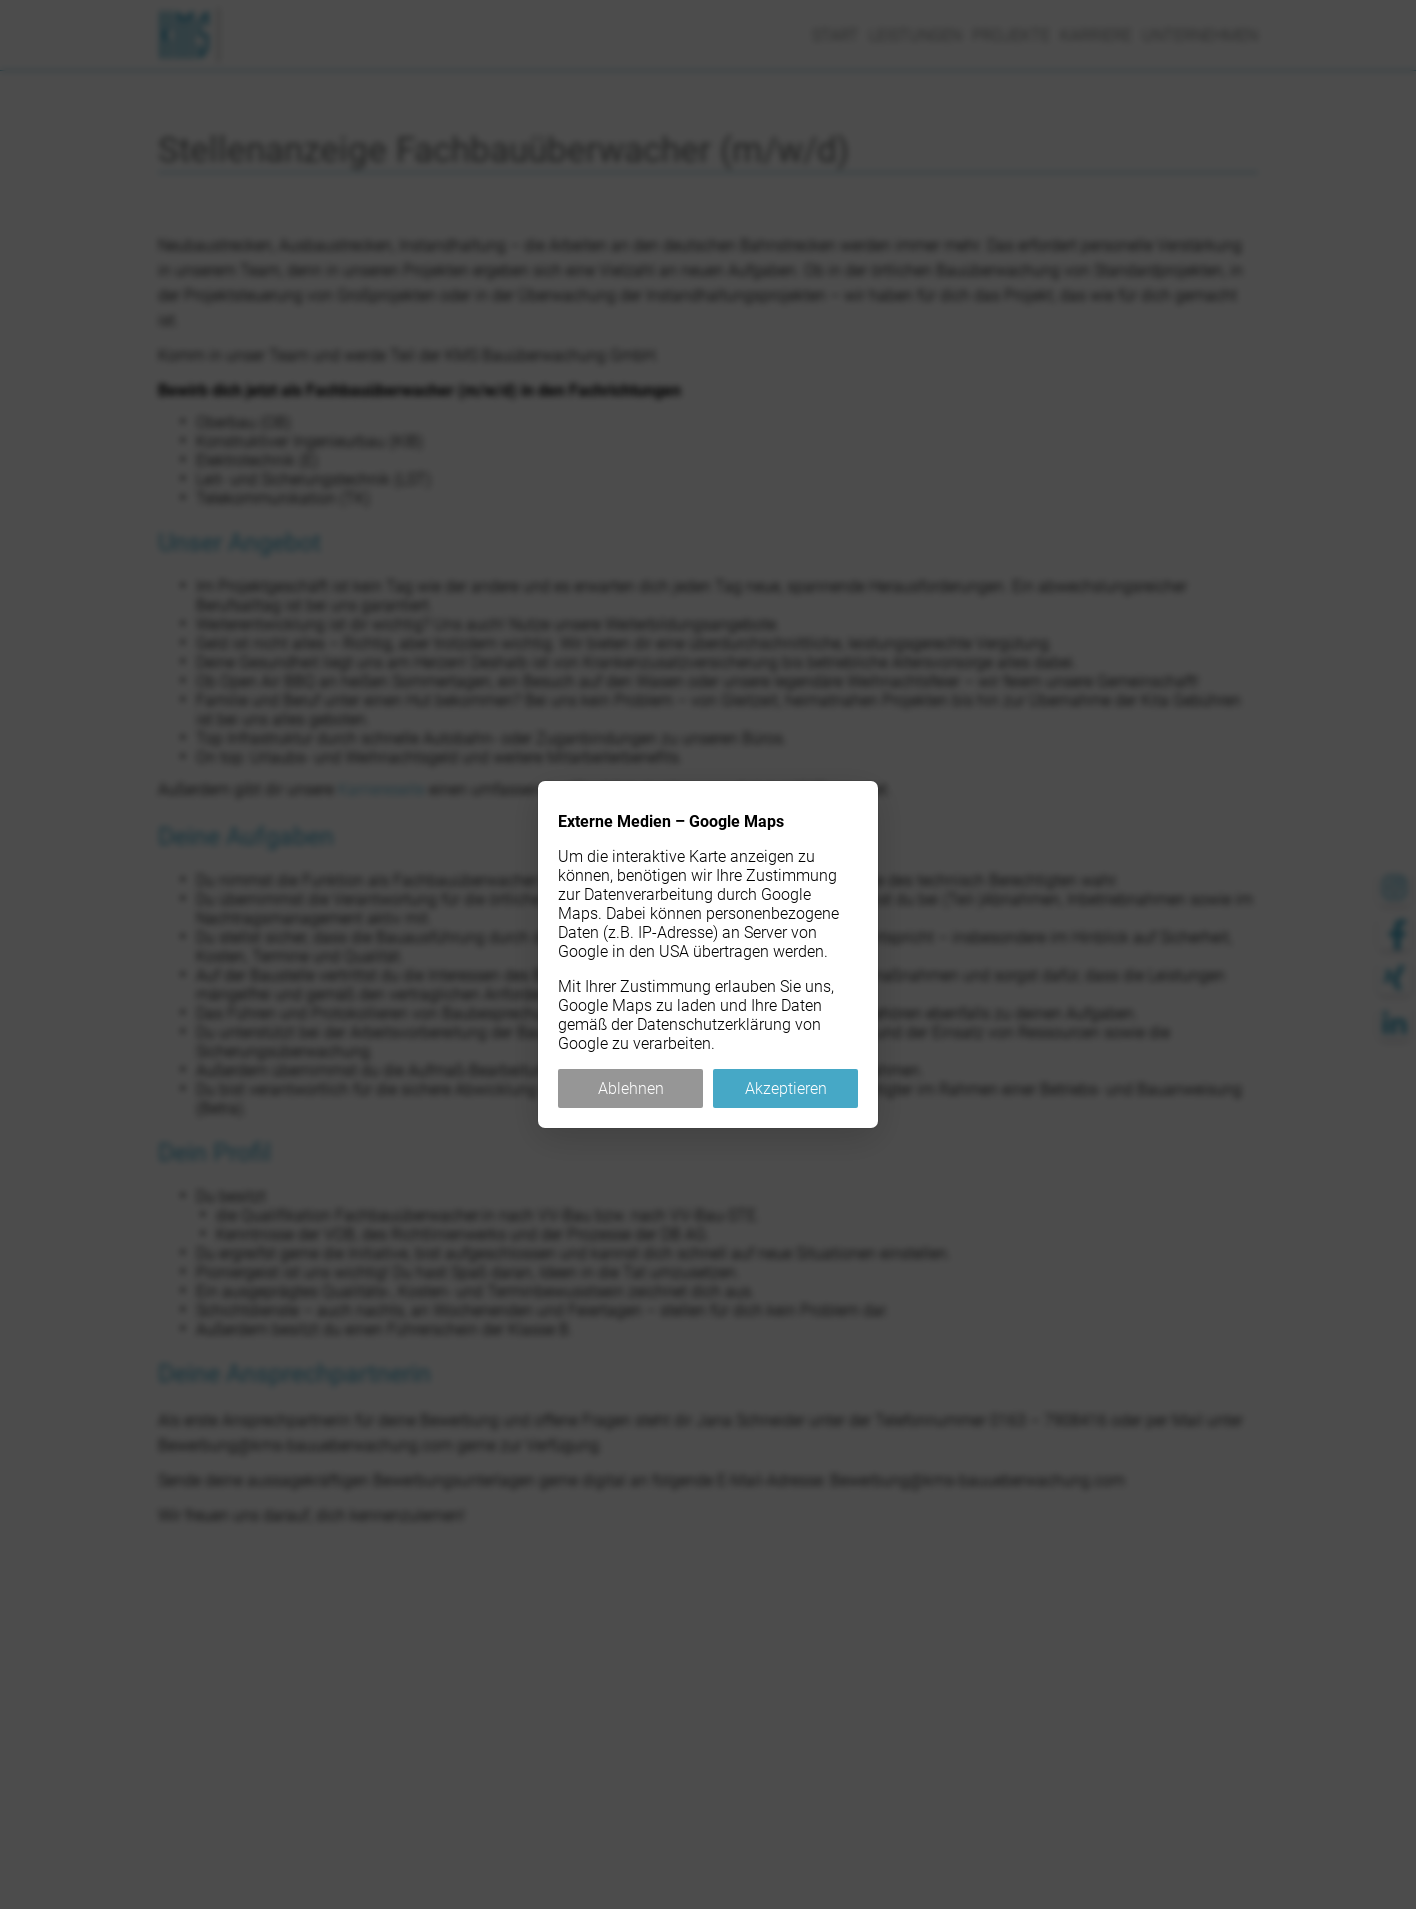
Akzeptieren (786, 1088)
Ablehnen (631, 1088)
